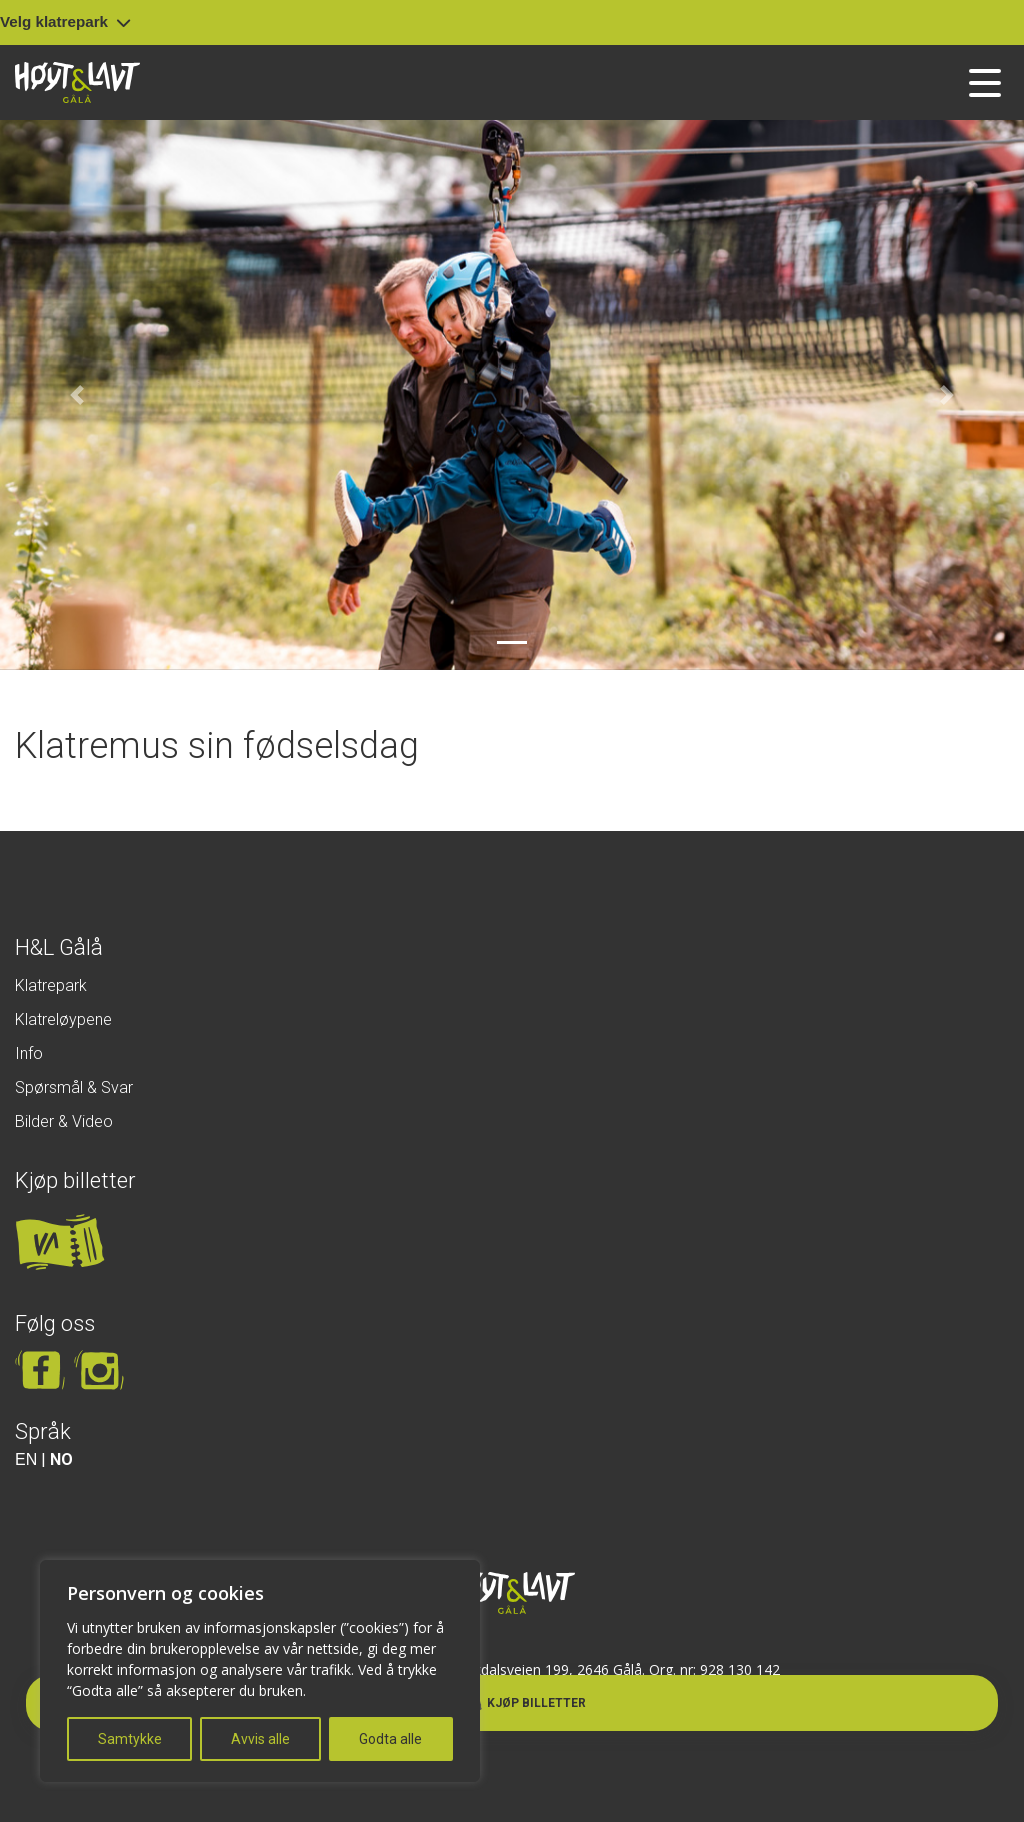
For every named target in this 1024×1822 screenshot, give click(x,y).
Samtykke (130, 1739)
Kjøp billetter (75, 1180)
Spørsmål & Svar (74, 1087)
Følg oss (55, 1323)
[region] (260, 1671)
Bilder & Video (64, 1121)
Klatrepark (51, 985)
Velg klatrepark (65, 21)
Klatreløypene (63, 1019)
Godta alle (390, 1739)
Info (29, 1053)
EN (26, 1459)
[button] (77, 395)
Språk (43, 1431)
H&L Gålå (59, 947)
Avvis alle (260, 1739)
